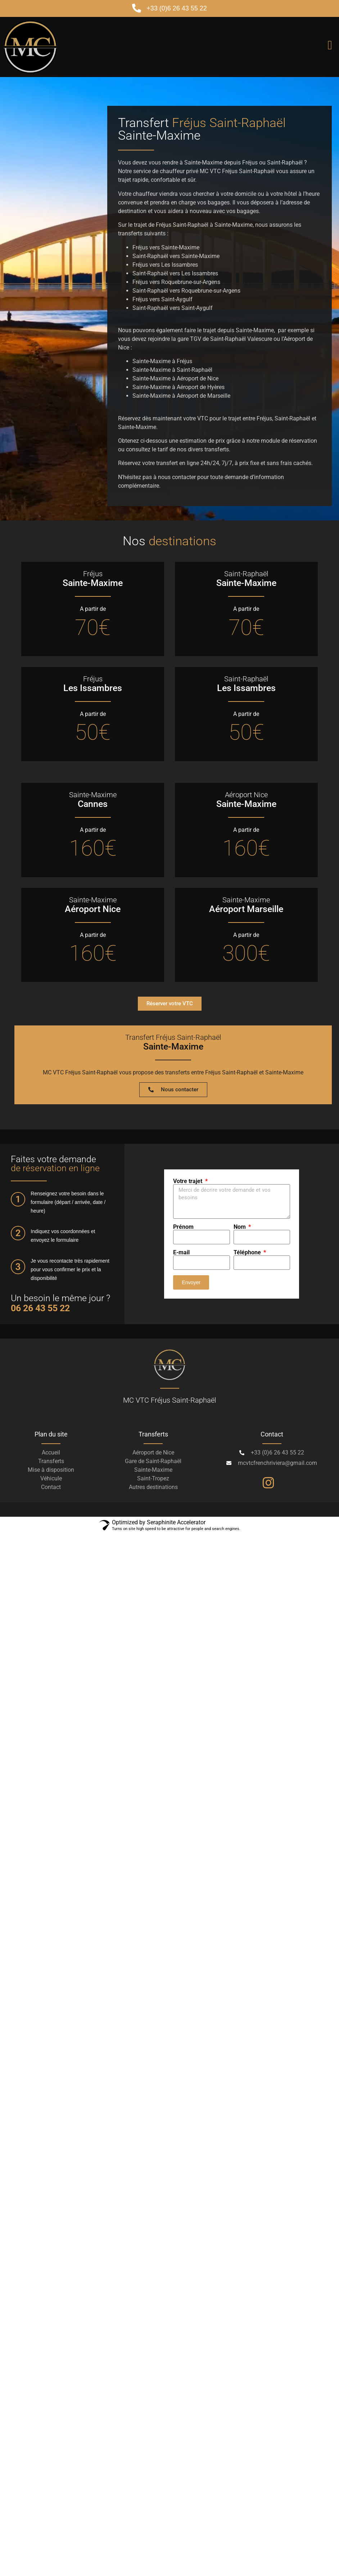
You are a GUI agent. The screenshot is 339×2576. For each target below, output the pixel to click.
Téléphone (248, 1252)
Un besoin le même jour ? (60, 1303)
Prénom (183, 1227)
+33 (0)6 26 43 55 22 (176, 8)
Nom (240, 1227)
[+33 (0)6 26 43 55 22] (136, 8)
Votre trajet (188, 1181)
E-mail (181, 1252)
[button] (330, 45)
